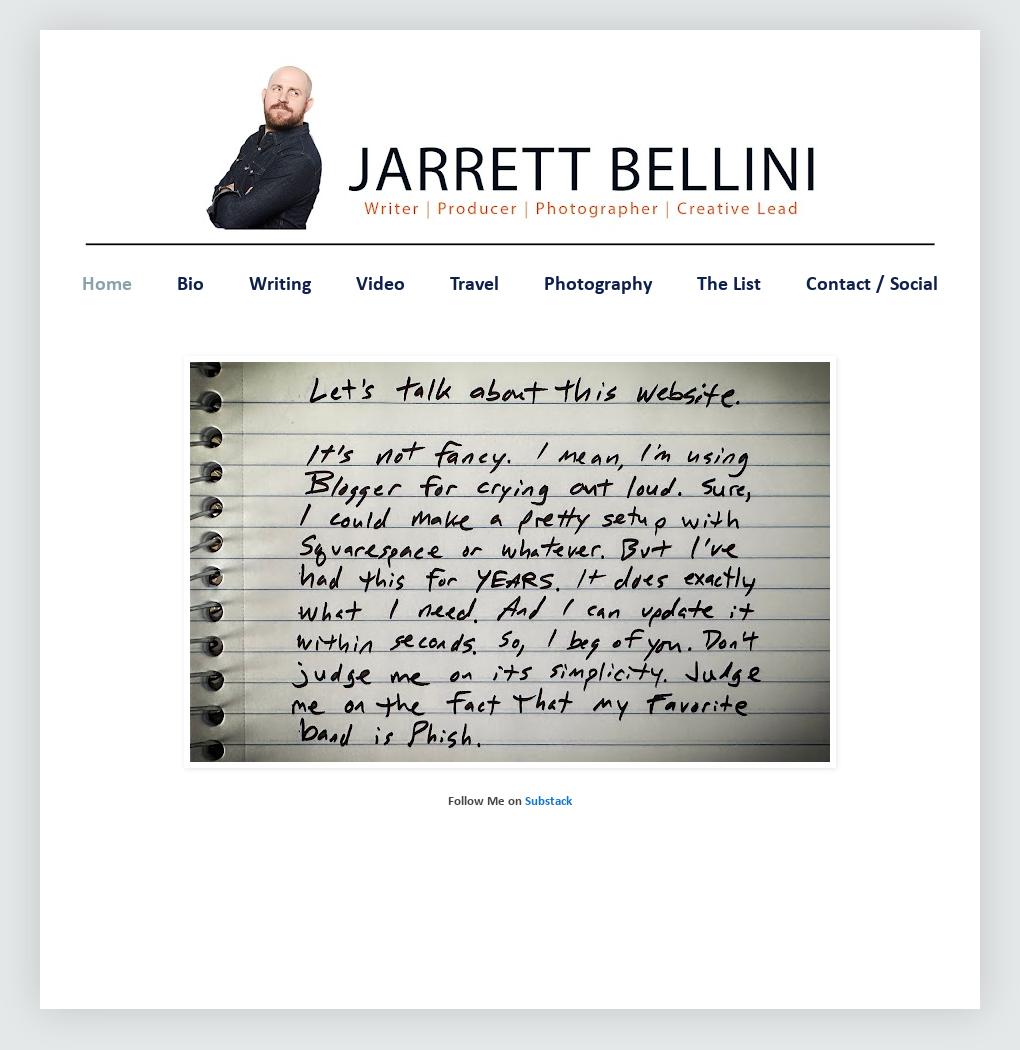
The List (729, 285)
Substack (548, 801)
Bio (190, 285)
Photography (598, 285)
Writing (280, 285)
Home (107, 285)
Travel (474, 285)
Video (380, 285)
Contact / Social (872, 285)
